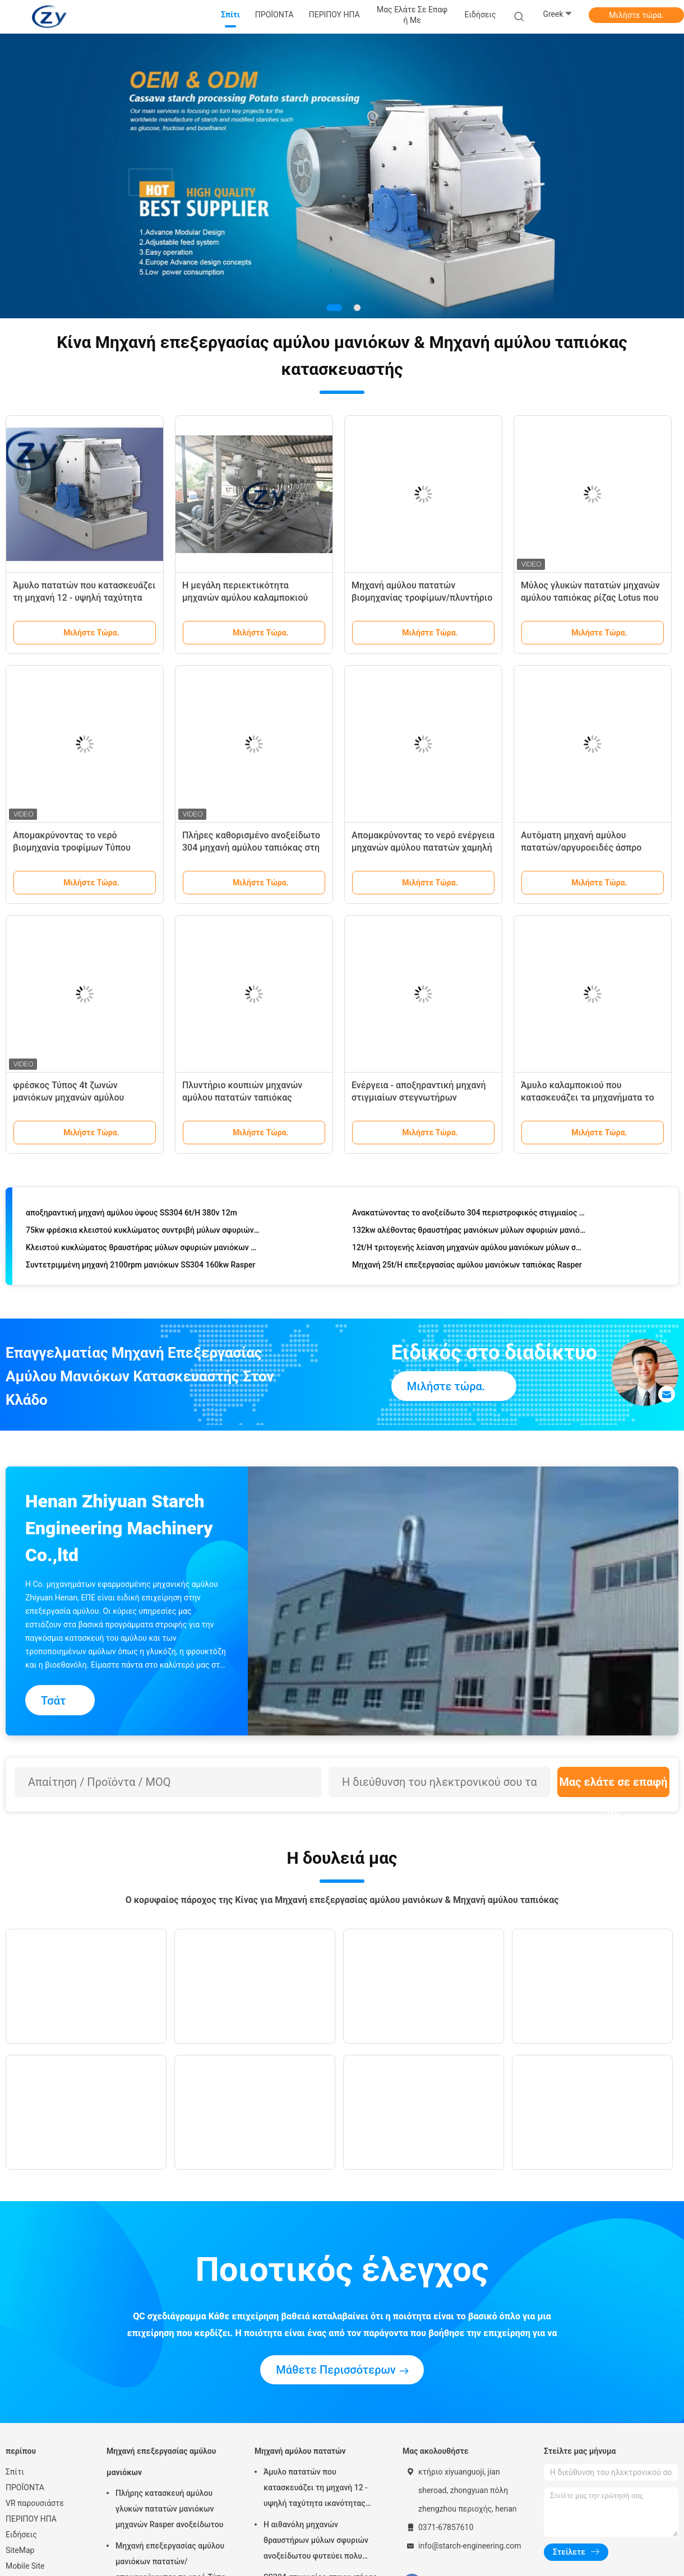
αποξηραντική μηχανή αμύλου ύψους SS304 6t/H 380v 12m (131, 1214)
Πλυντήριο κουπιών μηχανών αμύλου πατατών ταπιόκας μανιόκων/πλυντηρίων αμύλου (244, 1097)
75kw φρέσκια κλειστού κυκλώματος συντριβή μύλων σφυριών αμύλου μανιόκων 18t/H (143, 1231)
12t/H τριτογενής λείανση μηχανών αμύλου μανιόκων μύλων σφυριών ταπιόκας (469, 1249)
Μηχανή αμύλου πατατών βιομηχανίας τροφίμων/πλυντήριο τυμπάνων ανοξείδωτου (422, 597)
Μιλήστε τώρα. (636, 15)
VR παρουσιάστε (35, 2503)
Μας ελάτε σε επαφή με (613, 1786)
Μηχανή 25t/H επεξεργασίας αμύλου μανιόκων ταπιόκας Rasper (467, 1266)
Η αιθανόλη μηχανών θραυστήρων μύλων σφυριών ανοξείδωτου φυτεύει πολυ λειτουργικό (316, 2542)
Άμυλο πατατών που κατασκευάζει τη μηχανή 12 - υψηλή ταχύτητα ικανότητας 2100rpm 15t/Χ (84, 597)
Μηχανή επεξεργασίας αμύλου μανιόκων (161, 2462)
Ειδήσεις (21, 2534)
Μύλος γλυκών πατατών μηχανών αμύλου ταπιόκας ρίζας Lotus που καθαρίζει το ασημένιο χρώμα (590, 597)
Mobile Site (25, 2565)
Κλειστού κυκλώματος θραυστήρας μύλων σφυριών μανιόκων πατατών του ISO (143, 1249)
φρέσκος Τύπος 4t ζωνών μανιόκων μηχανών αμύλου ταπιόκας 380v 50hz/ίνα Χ (68, 1097)
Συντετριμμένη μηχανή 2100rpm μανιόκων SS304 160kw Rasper (140, 1266)
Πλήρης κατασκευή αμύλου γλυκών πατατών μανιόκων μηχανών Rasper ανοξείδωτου (169, 2509)
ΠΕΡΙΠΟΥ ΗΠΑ (31, 2518)
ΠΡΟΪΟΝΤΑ (25, 2487)
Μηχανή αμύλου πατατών (300, 2451)
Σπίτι (15, 2471)
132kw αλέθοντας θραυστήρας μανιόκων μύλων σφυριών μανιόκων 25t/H (469, 1231)
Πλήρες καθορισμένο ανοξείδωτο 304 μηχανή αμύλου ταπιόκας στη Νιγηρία (251, 847)
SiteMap (20, 2550)
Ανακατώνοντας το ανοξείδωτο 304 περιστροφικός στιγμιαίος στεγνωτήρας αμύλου (469, 1214)
